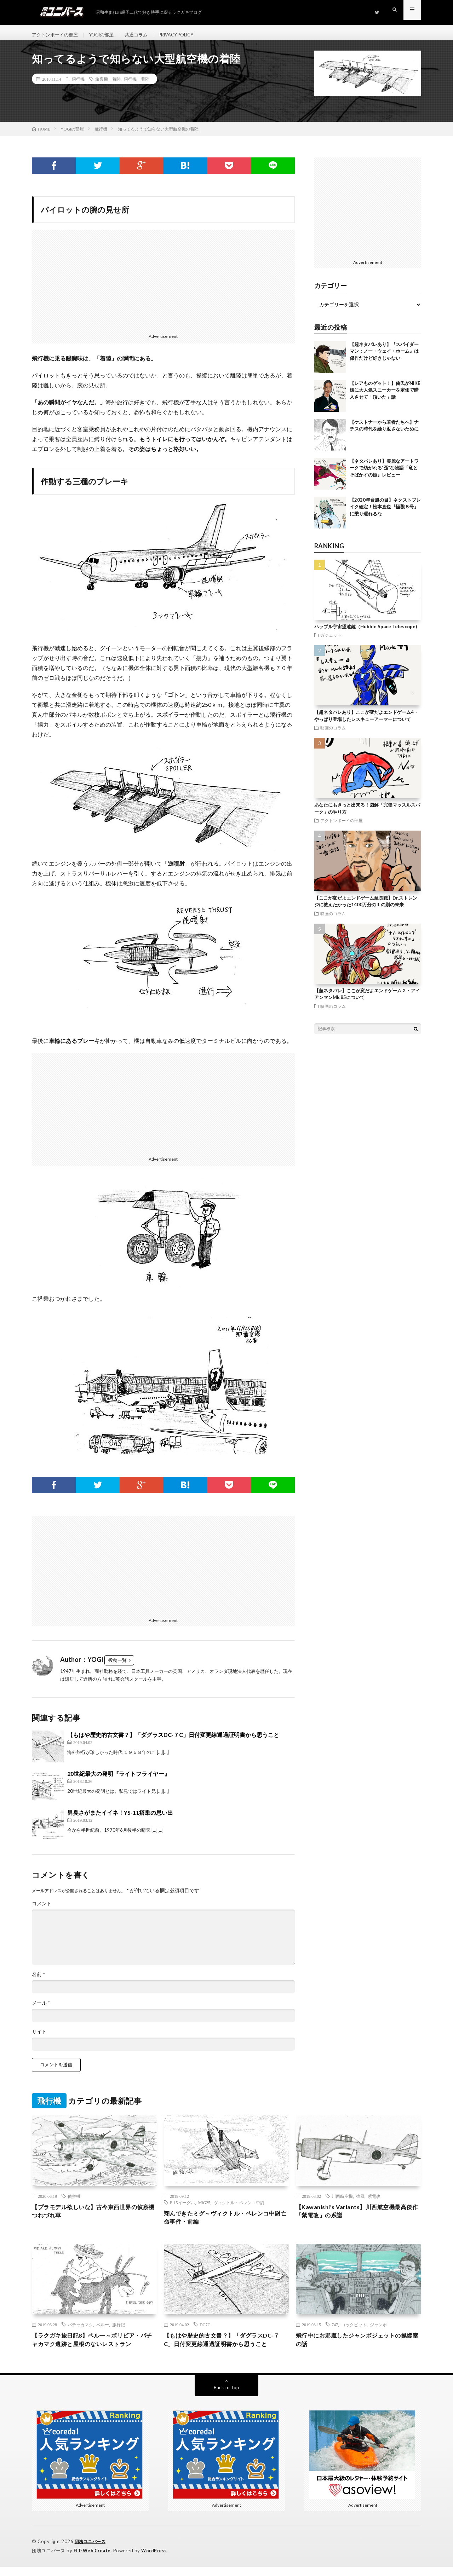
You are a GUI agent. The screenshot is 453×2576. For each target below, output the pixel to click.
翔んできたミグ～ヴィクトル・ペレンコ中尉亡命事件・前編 (226, 2224)
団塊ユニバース (91, 2551)
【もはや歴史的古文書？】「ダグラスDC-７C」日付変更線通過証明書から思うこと (173, 1741)
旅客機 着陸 (108, 85)
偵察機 (74, 2202)
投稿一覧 (117, 1666)
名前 (38, 1980)
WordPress (156, 2560)
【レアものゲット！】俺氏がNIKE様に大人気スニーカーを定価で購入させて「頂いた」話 (385, 396)
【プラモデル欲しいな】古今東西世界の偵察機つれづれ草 (94, 2218)
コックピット (354, 2332)
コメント (42, 1909)
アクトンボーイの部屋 (56, 35)
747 (335, 2332)
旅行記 (118, 2332)
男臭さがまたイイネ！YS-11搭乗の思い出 (120, 1818)
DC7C (205, 2332)
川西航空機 (342, 2202)
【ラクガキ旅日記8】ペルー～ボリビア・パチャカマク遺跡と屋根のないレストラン (94, 2348)
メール (41, 2009)
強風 (360, 2202)
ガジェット (331, 641)
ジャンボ (378, 2332)
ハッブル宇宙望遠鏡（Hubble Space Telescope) (365, 632)
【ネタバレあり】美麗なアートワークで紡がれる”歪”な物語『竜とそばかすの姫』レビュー (384, 474)
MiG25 (204, 2208)
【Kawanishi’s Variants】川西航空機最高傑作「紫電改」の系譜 (357, 2218)
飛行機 (78, 85)
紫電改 (374, 2202)
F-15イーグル (182, 2208)
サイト (39, 2037)
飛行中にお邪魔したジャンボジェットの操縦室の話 (358, 2348)
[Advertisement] (163, 285)
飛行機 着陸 (136, 85)
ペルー (102, 2332)
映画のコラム (333, 734)
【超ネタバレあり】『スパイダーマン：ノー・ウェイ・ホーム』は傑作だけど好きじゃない (384, 357)
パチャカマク (80, 2332)
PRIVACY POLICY (187, 35)
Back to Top (226, 2397)
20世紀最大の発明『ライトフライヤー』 (118, 1780)
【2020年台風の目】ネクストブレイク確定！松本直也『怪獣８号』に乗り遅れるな (385, 512)
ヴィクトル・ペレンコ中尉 (238, 2208)
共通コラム (143, 35)
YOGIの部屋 (106, 35)
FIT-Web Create (93, 2560)
